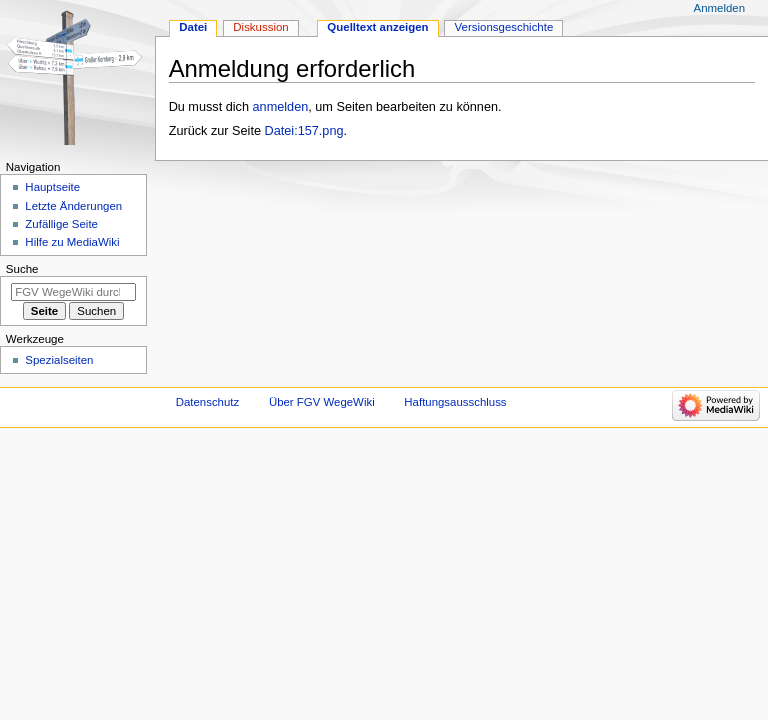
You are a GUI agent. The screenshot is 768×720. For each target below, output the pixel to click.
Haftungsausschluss (455, 402)
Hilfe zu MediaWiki (72, 242)
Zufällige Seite (61, 224)
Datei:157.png (304, 131)
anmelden (281, 107)
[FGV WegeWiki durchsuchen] (73, 292)
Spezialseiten (59, 360)
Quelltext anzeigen (377, 27)
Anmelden (720, 8)
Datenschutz (208, 402)
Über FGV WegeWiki (322, 402)
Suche (22, 269)
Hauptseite (52, 187)
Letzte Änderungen (73, 206)
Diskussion (260, 27)
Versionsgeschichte (504, 27)
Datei (193, 27)
